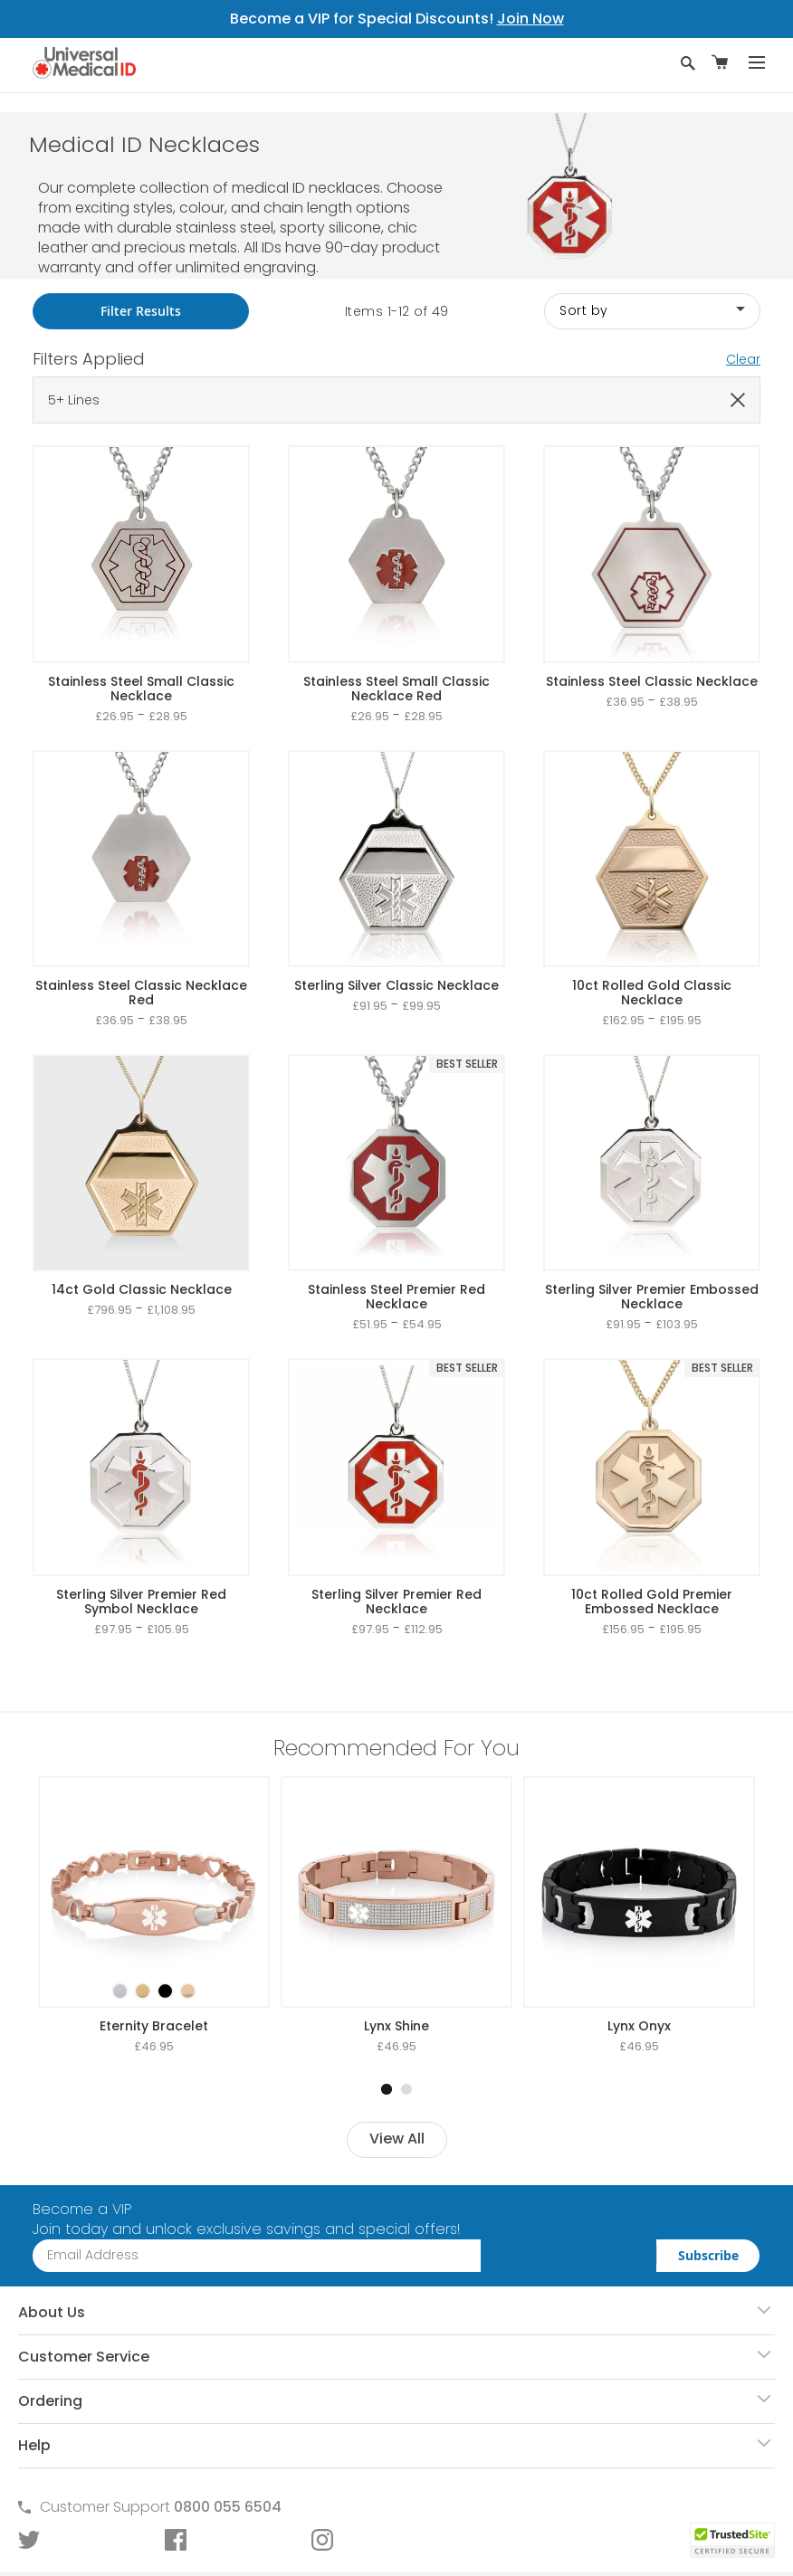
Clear (743, 359)
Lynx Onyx (639, 2026)
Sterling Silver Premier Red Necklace (396, 1601)
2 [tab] (406, 2089)
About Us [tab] (51, 2312)
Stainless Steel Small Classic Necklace (141, 688)
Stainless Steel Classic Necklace (652, 681)
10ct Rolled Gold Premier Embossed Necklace (651, 1601)
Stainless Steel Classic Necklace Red (141, 992)
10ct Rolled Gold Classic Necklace (651, 992)
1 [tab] (386, 2089)
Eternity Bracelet (154, 2026)
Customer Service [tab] (83, 2356)
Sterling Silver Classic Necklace (396, 985)
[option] (120, 1991)
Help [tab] (34, 2445)
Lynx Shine (396, 2026)
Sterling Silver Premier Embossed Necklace (652, 1296)
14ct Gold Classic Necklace (142, 1289)
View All (397, 2138)
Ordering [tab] (50, 2401)
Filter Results (140, 310)
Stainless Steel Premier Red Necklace (396, 1296)
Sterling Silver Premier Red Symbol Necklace (141, 1601)
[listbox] (154, 1975)
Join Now (530, 18)
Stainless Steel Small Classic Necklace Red (396, 688)
